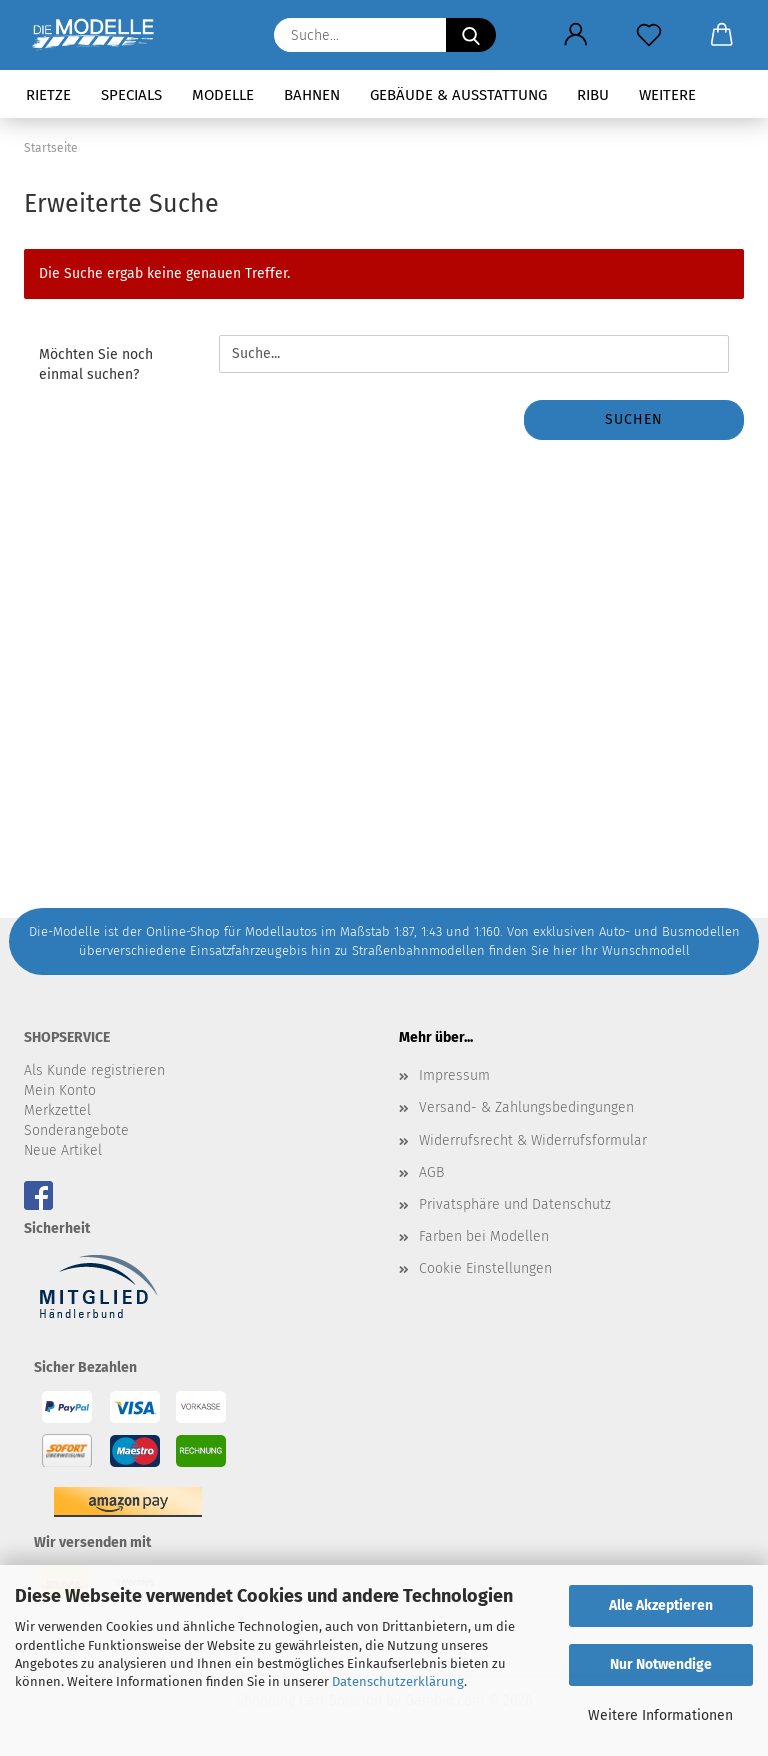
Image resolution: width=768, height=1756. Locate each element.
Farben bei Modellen (484, 1236)
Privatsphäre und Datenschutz (515, 1204)
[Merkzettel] (648, 35)
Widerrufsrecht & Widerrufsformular (533, 1140)
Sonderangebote (76, 1130)
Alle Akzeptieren (661, 1605)
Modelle (223, 95)
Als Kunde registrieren (94, 1070)
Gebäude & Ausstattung (458, 95)
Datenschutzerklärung (398, 1681)
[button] (575, 35)
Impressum (454, 1075)
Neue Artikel (63, 1150)
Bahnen (312, 95)
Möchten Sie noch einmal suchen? (96, 364)
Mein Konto (60, 1090)
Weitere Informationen (660, 1715)
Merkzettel (57, 1110)
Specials (131, 95)
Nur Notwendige (661, 1664)
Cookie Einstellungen (485, 1268)
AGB (431, 1172)
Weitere (667, 95)
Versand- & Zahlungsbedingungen (526, 1107)
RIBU (593, 95)
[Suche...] (471, 35)
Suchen (634, 419)
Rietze (48, 95)
